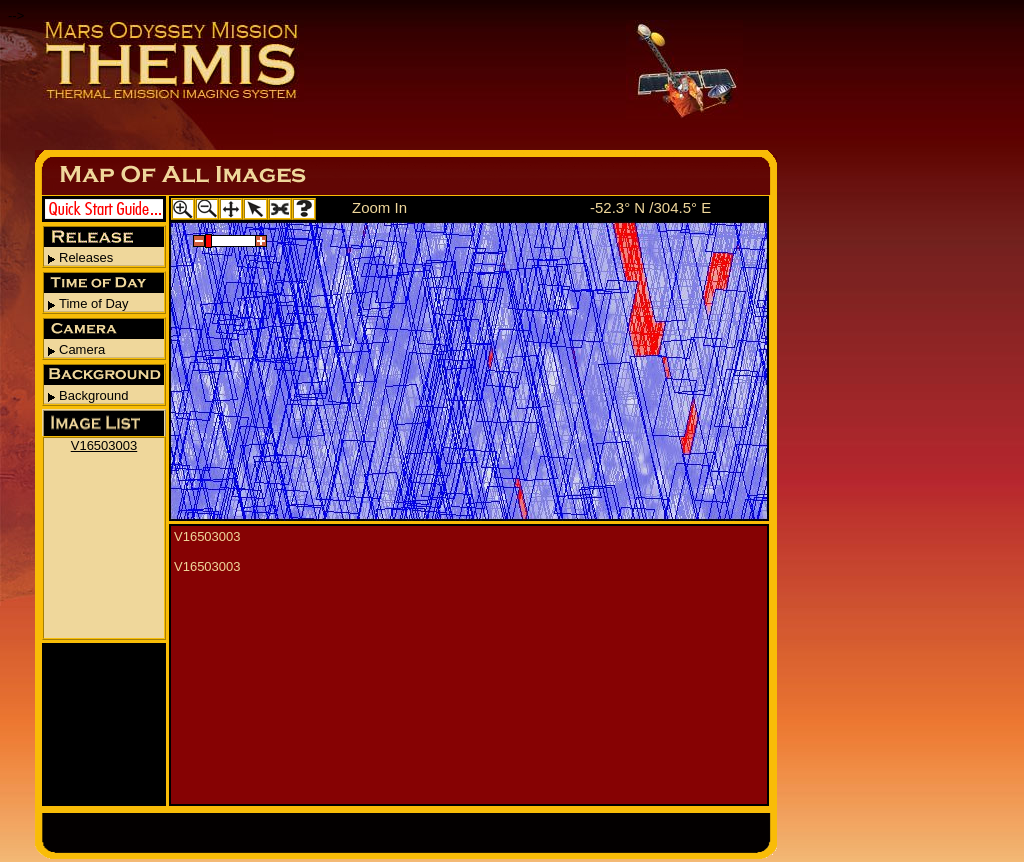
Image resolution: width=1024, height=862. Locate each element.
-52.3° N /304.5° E (650, 207)
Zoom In (379, 207)
